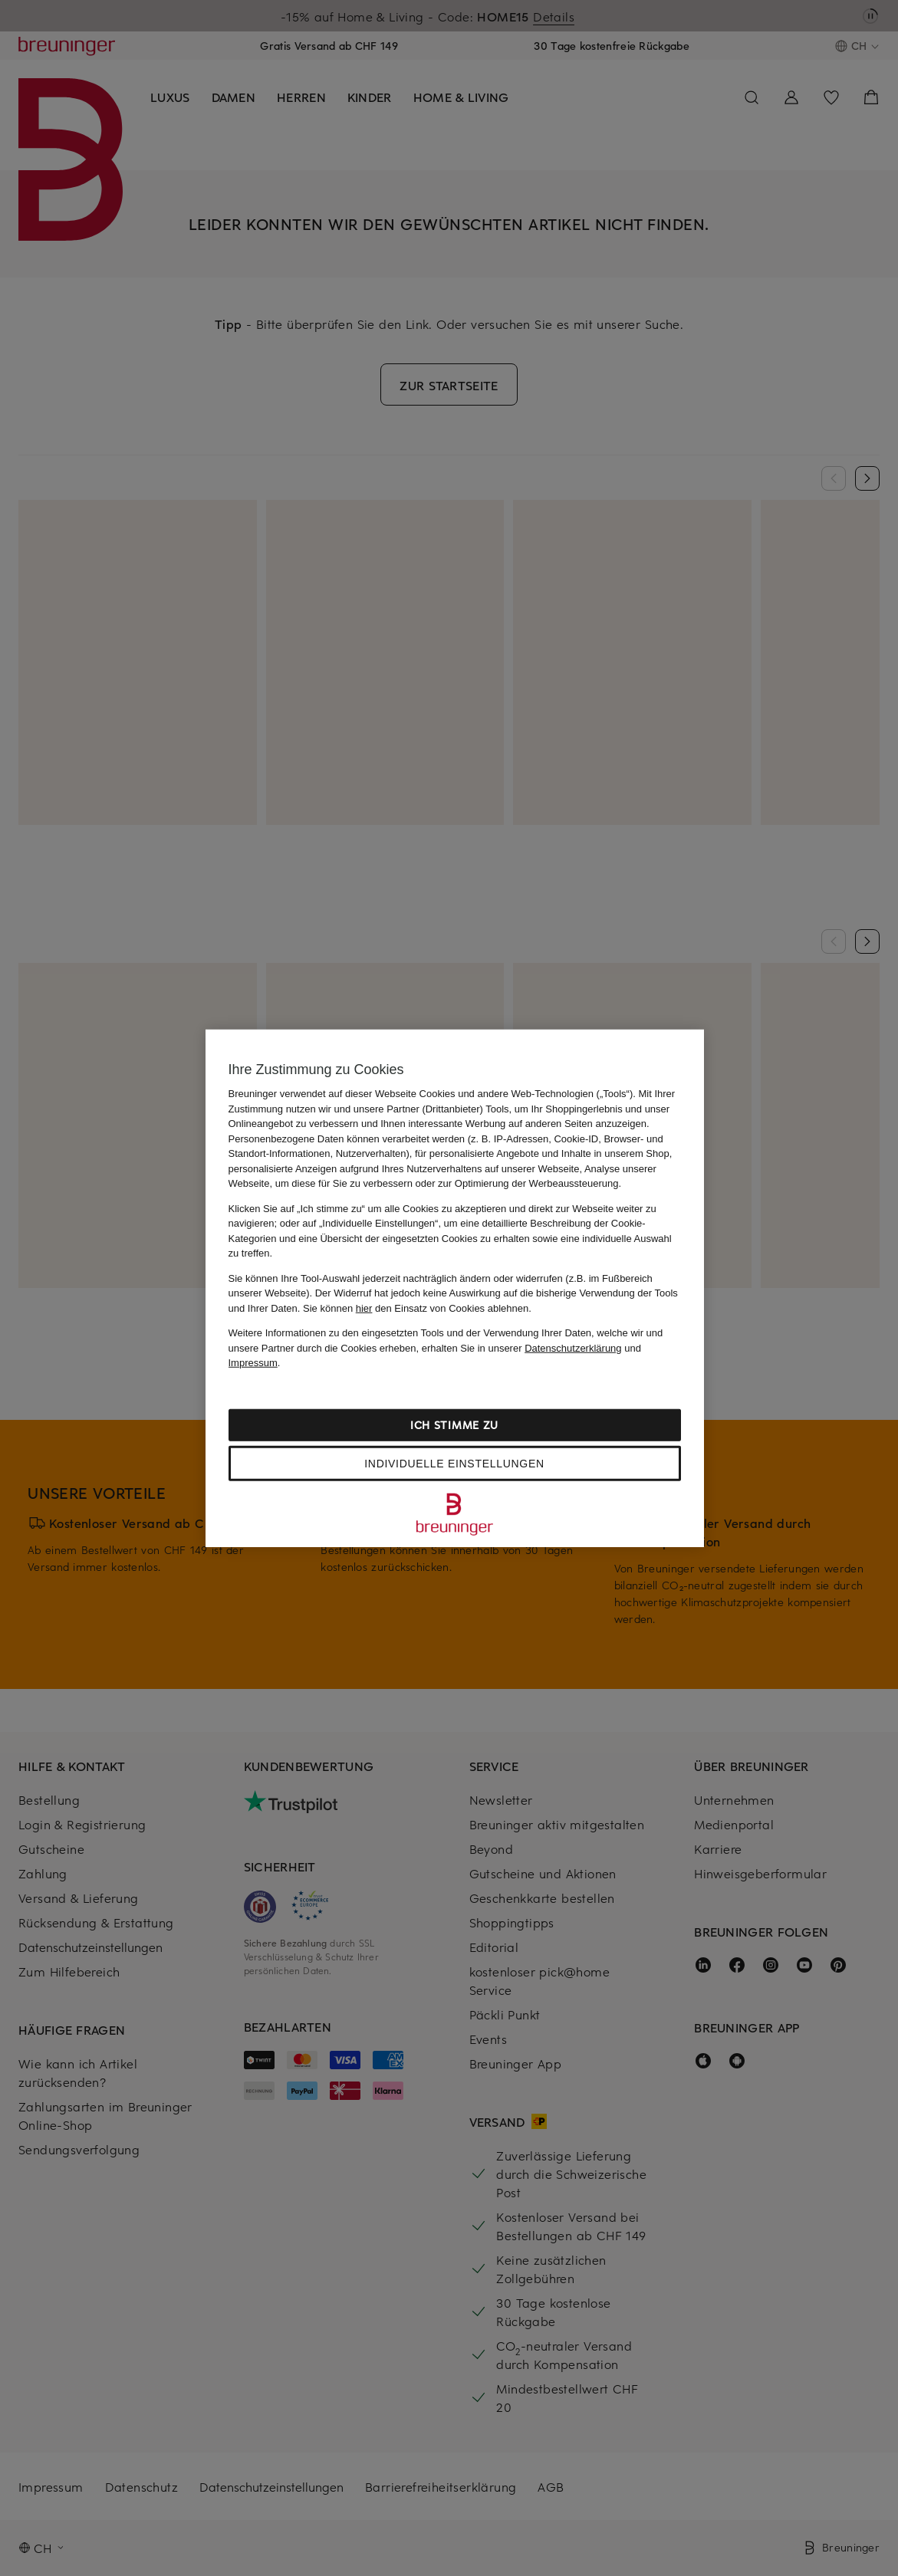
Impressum (253, 1362)
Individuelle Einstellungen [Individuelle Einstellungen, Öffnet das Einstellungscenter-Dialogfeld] (454, 1463)
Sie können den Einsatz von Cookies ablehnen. (417, 1307)
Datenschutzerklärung (573, 1347)
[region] (455, 1288)
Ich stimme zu (454, 1424)
